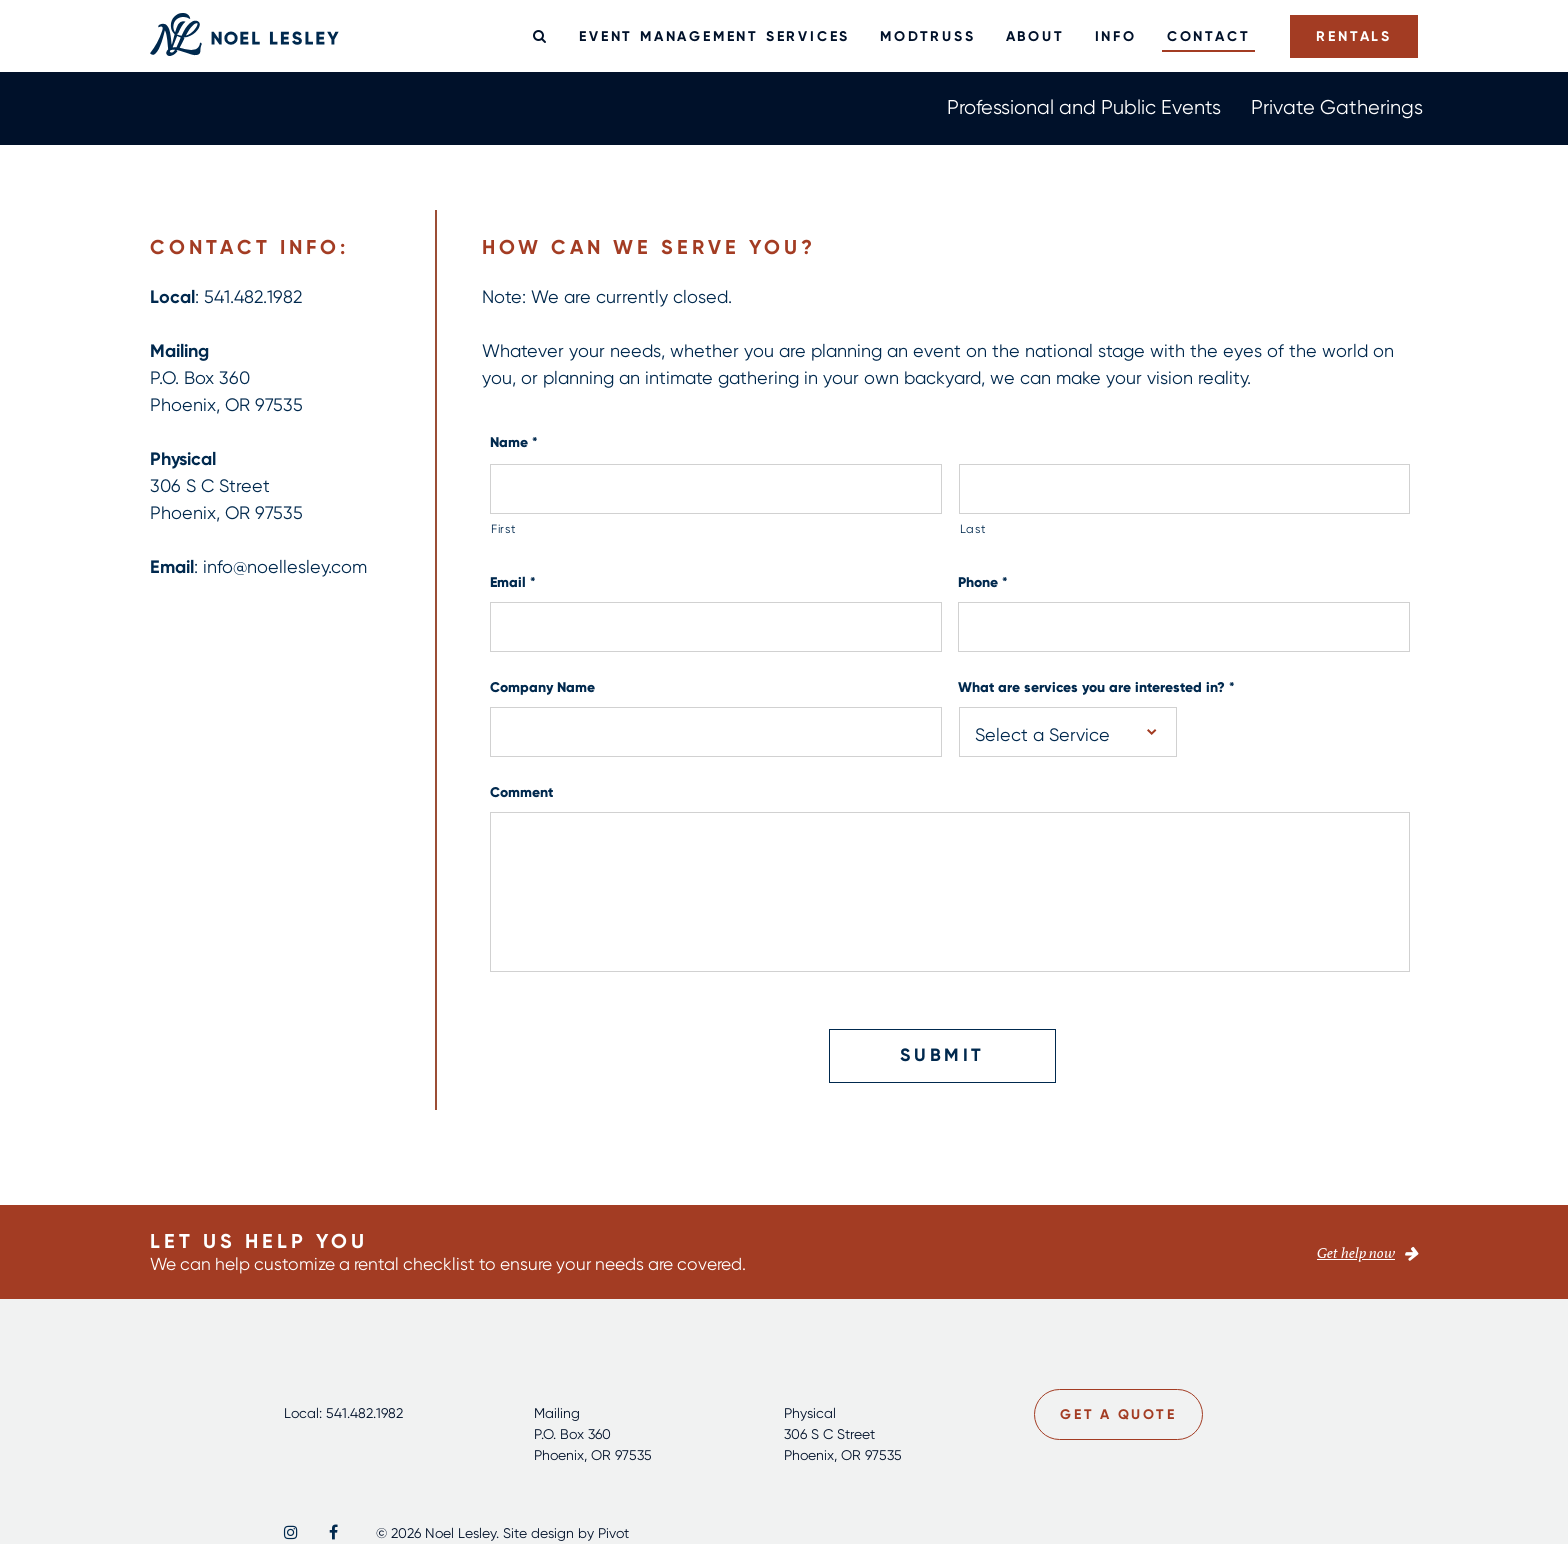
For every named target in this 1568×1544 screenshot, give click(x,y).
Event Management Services (714, 36)
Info (1116, 36)
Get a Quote (1119, 1413)
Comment (521, 792)
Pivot (613, 1532)
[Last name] (1185, 489)
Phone (983, 582)
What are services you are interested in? (1096, 687)
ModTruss (927, 36)
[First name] (716, 489)
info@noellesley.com (285, 566)
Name (514, 442)
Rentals (1354, 36)
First (503, 528)
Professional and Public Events (1084, 107)
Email (513, 582)
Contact (1209, 36)
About (1035, 36)
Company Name (542, 687)
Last (973, 528)
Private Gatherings (1337, 107)
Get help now (1356, 1253)
